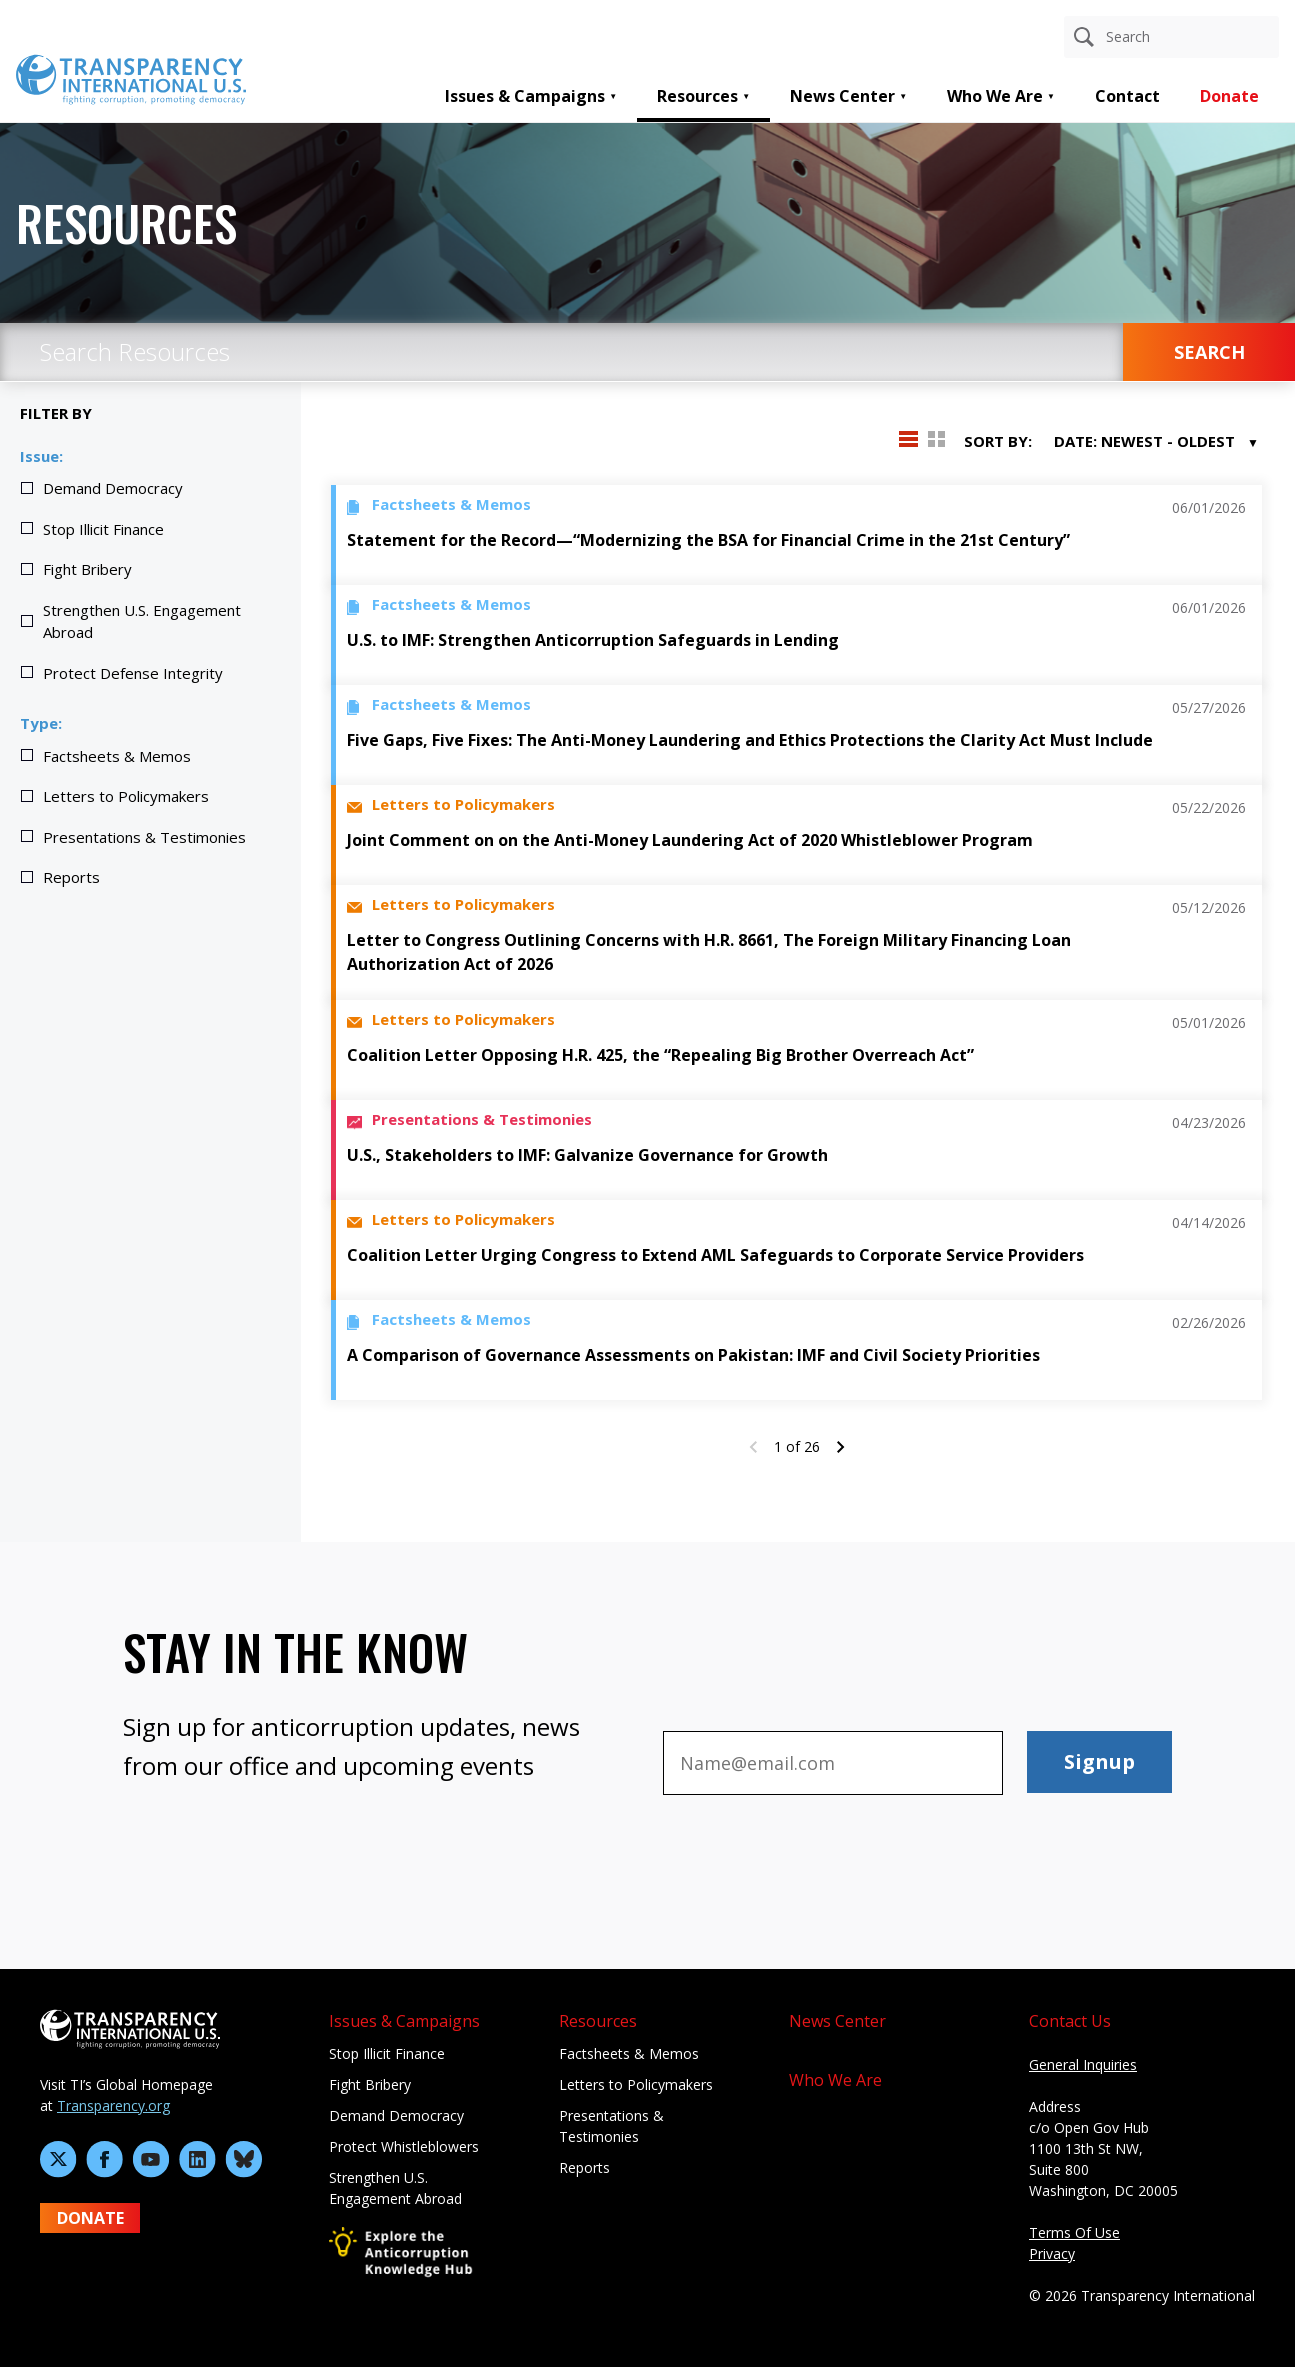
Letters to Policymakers (126, 796)
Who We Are (995, 96)
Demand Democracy (113, 488)
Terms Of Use (1074, 2232)
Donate (1229, 96)
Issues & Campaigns (525, 96)
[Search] (1084, 37)
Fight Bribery (87, 569)
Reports (71, 877)
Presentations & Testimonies (144, 837)
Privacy (1052, 2253)
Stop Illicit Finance (103, 529)
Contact (1127, 96)
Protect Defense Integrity (133, 673)
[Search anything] (1171, 37)
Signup (1099, 1761)
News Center (842, 96)
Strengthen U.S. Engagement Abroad (142, 621)
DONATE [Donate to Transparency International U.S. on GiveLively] (90, 2218)
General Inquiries (1083, 2064)
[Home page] (131, 78)
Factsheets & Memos (117, 756)
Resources (697, 96)
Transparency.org (113, 2105)
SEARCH (1209, 352)
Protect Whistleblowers (404, 2146)
